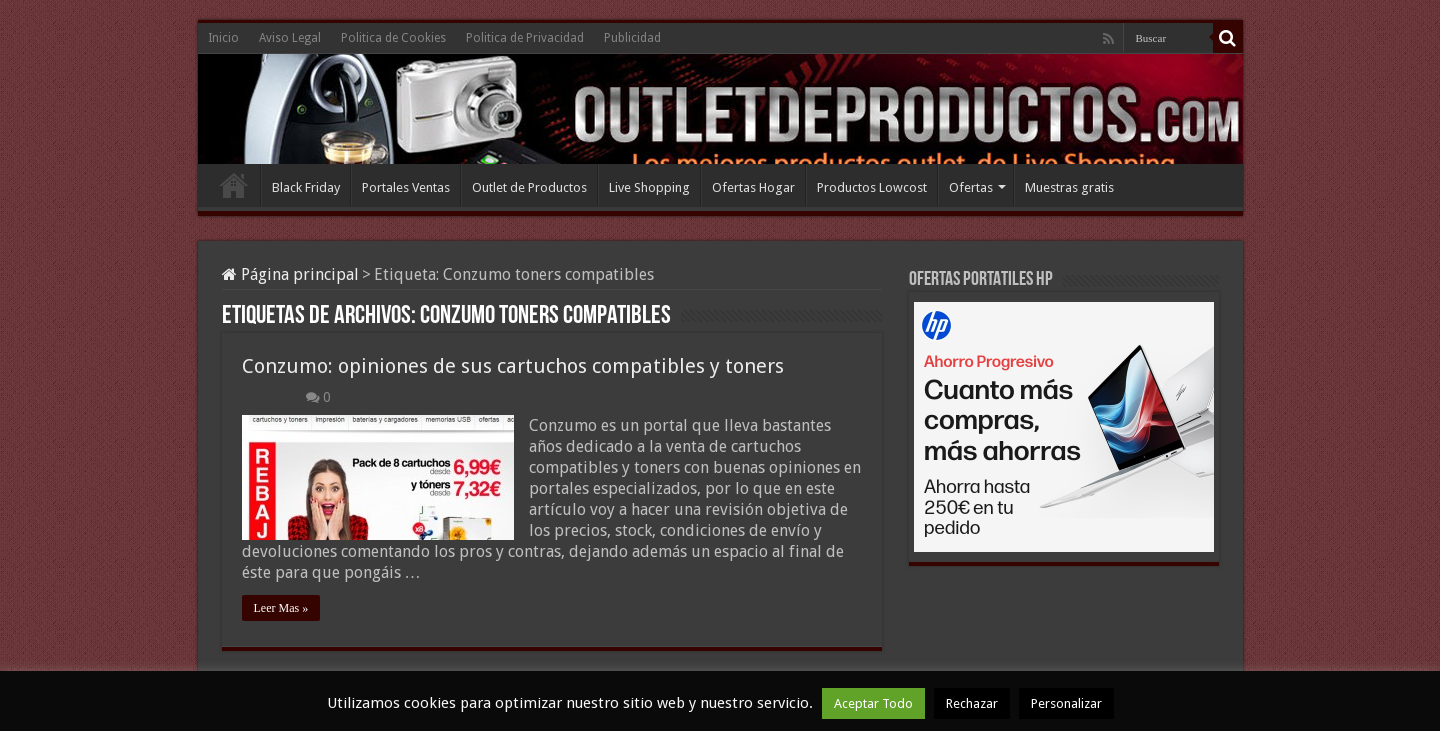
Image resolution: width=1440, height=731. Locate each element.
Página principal (290, 274)
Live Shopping (649, 187)
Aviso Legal (290, 38)
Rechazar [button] (972, 703)
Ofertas (971, 187)
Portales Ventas (406, 187)
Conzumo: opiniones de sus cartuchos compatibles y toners (513, 366)
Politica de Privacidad (525, 38)
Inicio (223, 38)
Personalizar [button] (1066, 703)
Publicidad (632, 38)
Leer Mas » (281, 608)
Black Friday (306, 187)
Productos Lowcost (872, 187)
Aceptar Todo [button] (873, 703)
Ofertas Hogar (753, 187)
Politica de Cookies (393, 38)
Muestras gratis (1069, 187)
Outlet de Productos (529, 187)
